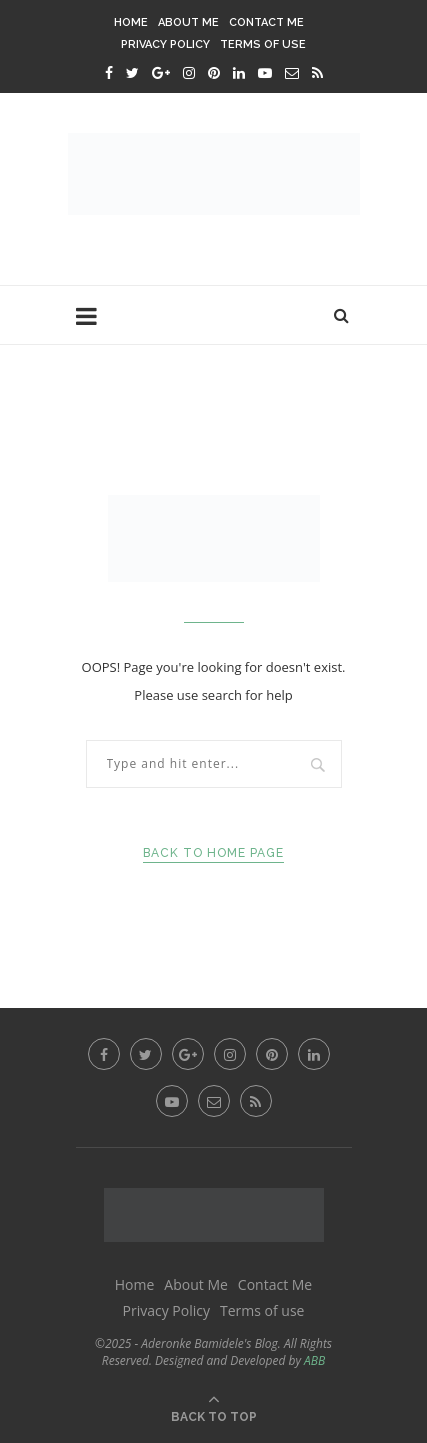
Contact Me (266, 22)
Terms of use (263, 44)
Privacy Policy (165, 44)
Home (131, 22)
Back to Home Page (213, 853)
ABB (314, 1360)
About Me (188, 22)
